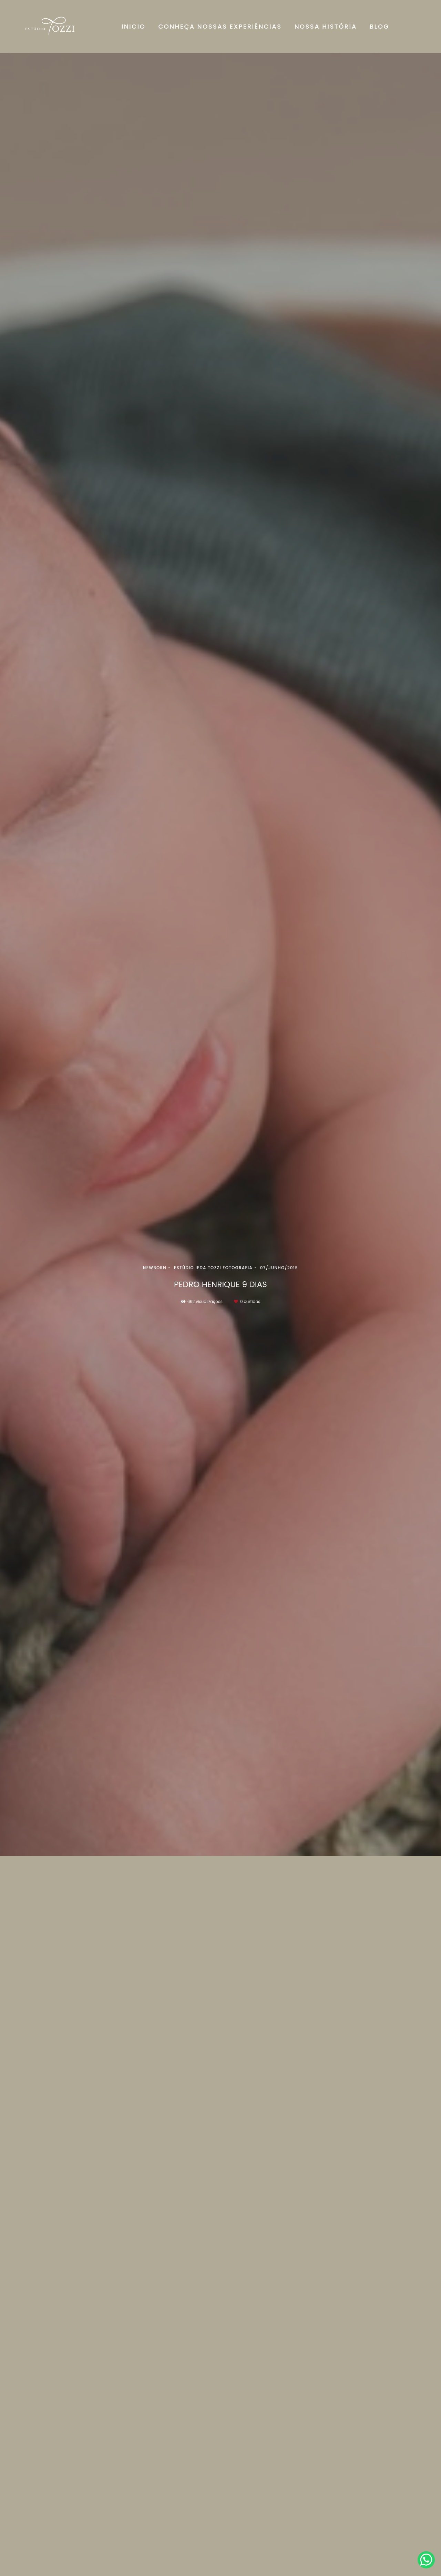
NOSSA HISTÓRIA (326, 26)
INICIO (134, 26)
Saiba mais (103, 2517)
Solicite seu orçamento (384, 2228)
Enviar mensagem (358, 2485)
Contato (349, 2547)
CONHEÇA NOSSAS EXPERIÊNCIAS (219, 26)
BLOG (379, 26)
